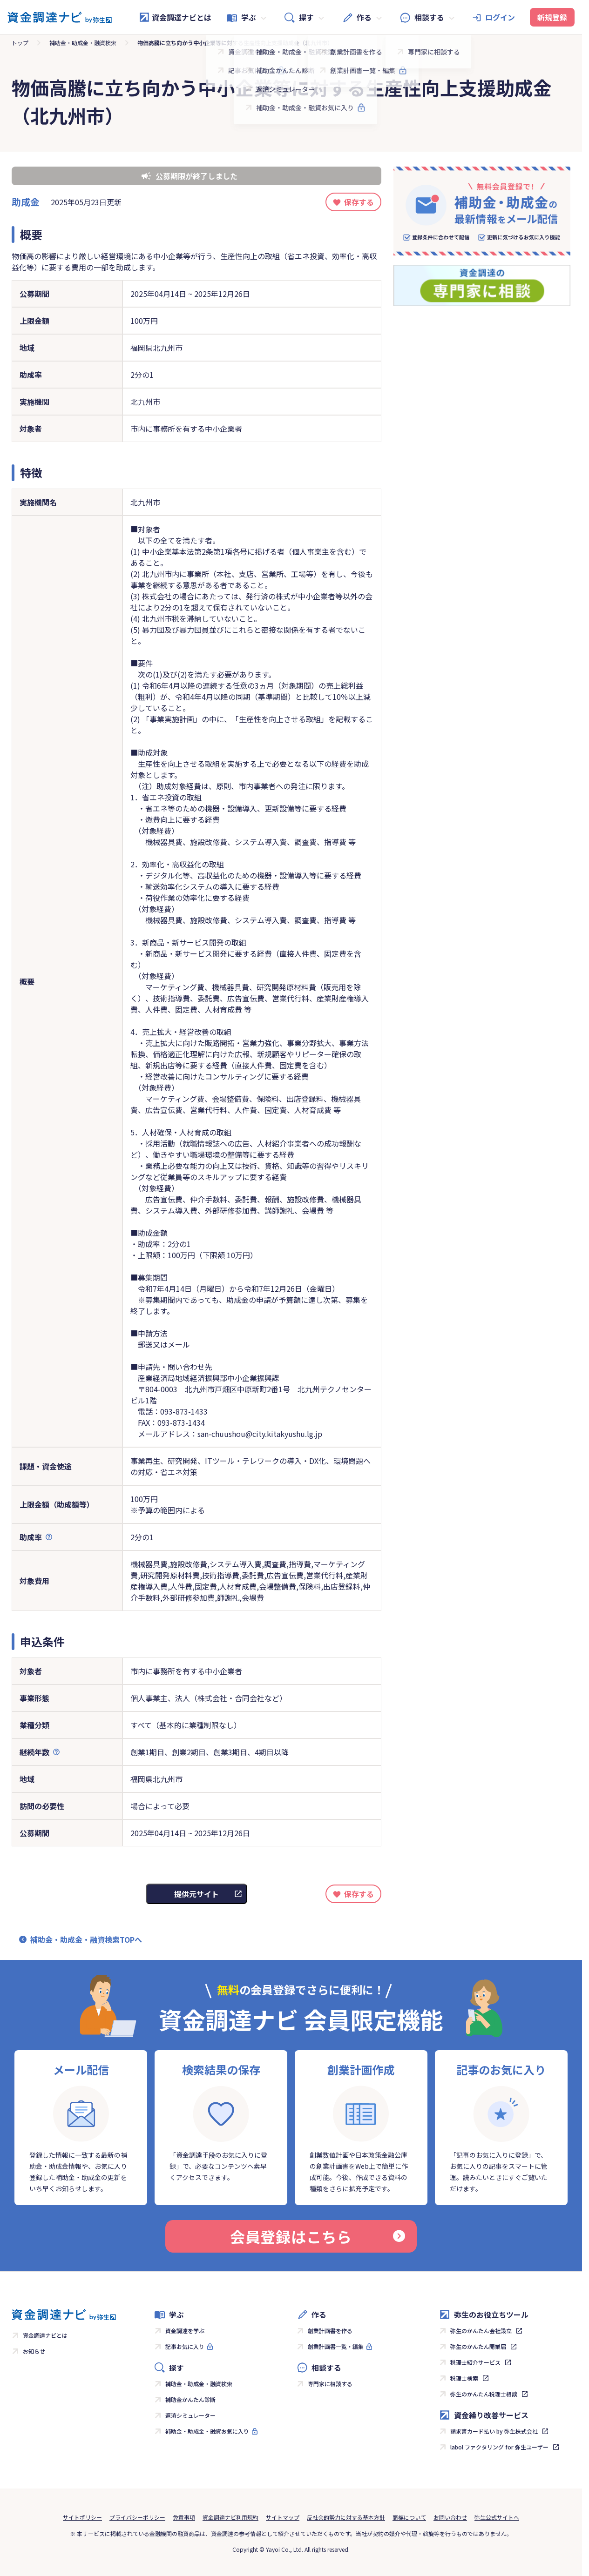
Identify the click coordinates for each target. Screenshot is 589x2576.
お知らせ (34, 2351)
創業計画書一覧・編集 (336, 2346)
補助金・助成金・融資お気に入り (207, 2431)
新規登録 (552, 17)
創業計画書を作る (330, 2330)
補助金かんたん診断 (190, 2399)
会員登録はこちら (317, 2236)
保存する (359, 202)
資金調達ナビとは (175, 17)
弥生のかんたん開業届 (478, 2346)
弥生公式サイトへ (496, 2517)
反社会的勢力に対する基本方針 (346, 2517)
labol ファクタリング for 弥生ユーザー (499, 2447)
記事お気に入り (184, 2346)
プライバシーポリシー (137, 2517)
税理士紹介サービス (475, 2362)
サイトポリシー (82, 2517)
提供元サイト (196, 1893)
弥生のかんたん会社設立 (481, 2330)
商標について (409, 2517)
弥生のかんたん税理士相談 (483, 2394)
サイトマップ (282, 2517)
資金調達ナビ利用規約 (230, 2517)
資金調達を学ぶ (184, 2330)
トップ (20, 43)
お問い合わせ (450, 2517)
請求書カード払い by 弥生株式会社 (494, 2431)
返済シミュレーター (190, 2415)
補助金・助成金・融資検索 (82, 43)
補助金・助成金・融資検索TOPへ (86, 1939)
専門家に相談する (330, 2384)
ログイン (500, 17)
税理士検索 (464, 2378)
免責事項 (184, 2517)
